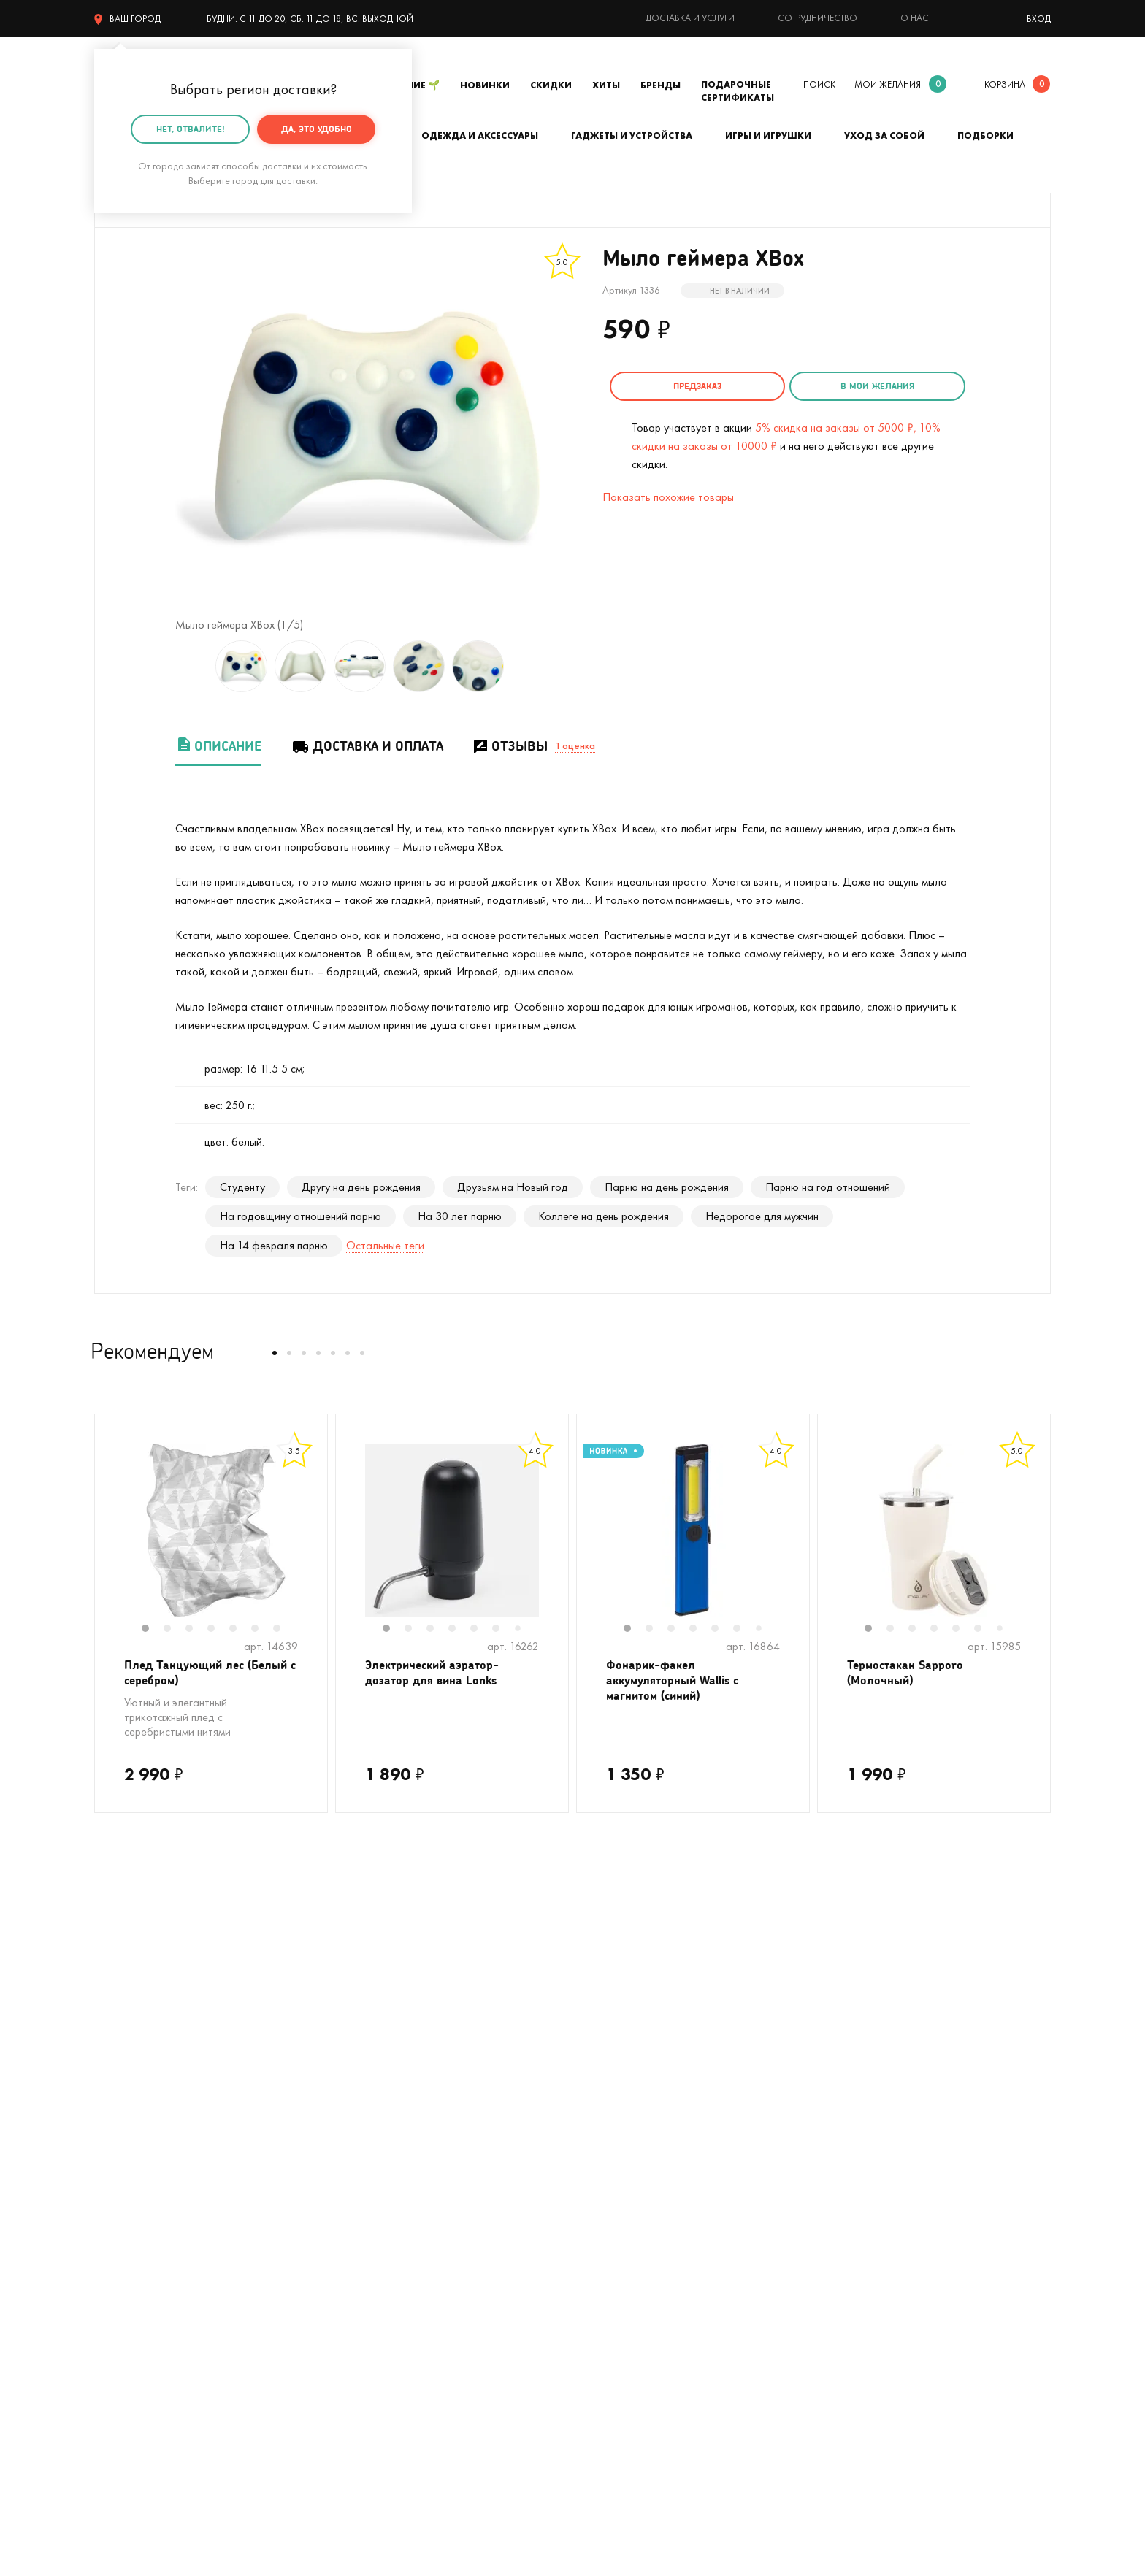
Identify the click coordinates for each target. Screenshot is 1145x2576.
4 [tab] (218, 1630)
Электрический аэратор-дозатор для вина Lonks (441, 1675)
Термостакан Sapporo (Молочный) (911, 1675)
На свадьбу (123, 2114)
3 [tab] (196, 1630)
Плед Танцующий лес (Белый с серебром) (191, 1675)
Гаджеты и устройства (631, 135)
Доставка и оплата (367, 746)
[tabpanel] (211, 1530)
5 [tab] (240, 1630)
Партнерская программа (632, 2267)
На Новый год (129, 2158)
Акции (587, 2201)
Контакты (835, 2114)
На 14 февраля (371, 2289)
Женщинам (360, 2245)
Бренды (660, 85)
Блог (823, 2180)
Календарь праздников (629, 2289)
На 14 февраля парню (274, 1245)
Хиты (606, 85)
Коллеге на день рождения (603, 1216)
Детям (110, 2267)
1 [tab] (152, 1630)
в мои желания (844, 385)
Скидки (551, 85)
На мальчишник (372, 2136)
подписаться (974, 1931)
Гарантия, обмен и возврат (638, 2180)
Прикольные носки (379, 2201)
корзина (1004, 84)
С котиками (122, 2136)
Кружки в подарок (138, 2201)
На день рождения (379, 2092)
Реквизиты (837, 2136)
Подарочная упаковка (627, 2114)
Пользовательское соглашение (649, 2311)
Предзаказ (686, 385)
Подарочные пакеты (144, 2289)
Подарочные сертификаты (737, 91)
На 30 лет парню (460, 1216)
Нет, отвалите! (190, 128)
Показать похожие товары (668, 492)
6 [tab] (262, 1630)
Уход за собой (884, 135)
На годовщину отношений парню (300, 1216)
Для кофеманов (373, 2158)
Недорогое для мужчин (762, 1216)
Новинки (485, 85)
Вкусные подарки (376, 2180)
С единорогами (131, 2180)
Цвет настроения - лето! (154, 2092)
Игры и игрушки (768, 135)
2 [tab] (174, 1630)
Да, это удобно (316, 128)
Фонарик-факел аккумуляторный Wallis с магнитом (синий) (680, 1684)
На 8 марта (362, 2311)
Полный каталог (134, 2223)
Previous (109, 1540)
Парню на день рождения (667, 1187)
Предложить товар (619, 2245)
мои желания (887, 84)
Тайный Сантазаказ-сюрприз (609, 2147)
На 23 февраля (131, 2311)
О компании (841, 2092)
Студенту (242, 1187)
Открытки (358, 2267)
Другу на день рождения (361, 1187)
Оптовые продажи (617, 2223)
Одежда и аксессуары (479, 135)
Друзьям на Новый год (512, 1187)
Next (312, 1540)
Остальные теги (385, 1245)
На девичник (365, 2114)
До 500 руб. (364, 2223)
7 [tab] (284, 1630)
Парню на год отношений (827, 1187)
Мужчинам (119, 2245)
